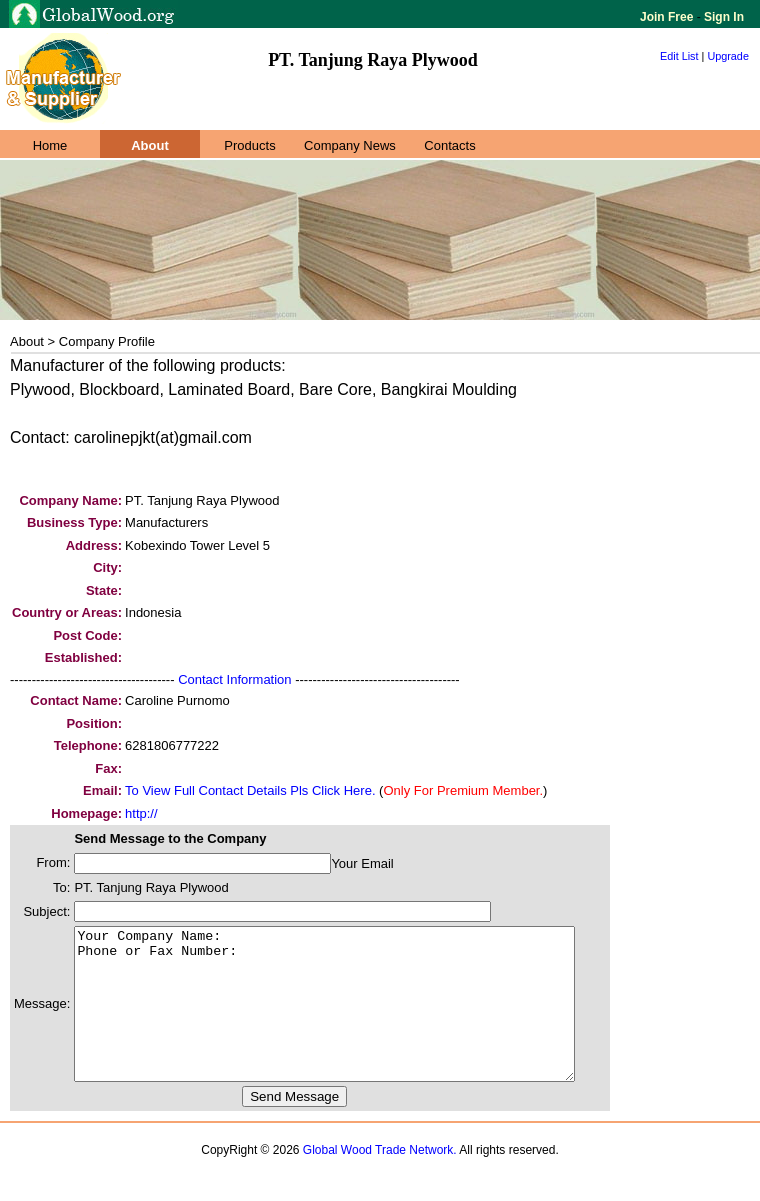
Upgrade (728, 56)
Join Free (668, 17)
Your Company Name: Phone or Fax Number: (354, 1019)
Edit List (679, 56)
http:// (141, 813)
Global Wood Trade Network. (380, 1180)
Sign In (722, 17)
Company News (350, 145)
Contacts (449, 145)
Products (249, 145)
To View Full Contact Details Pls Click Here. (250, 790)
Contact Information (234, 679)
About (150, 145)
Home (50, 145)
